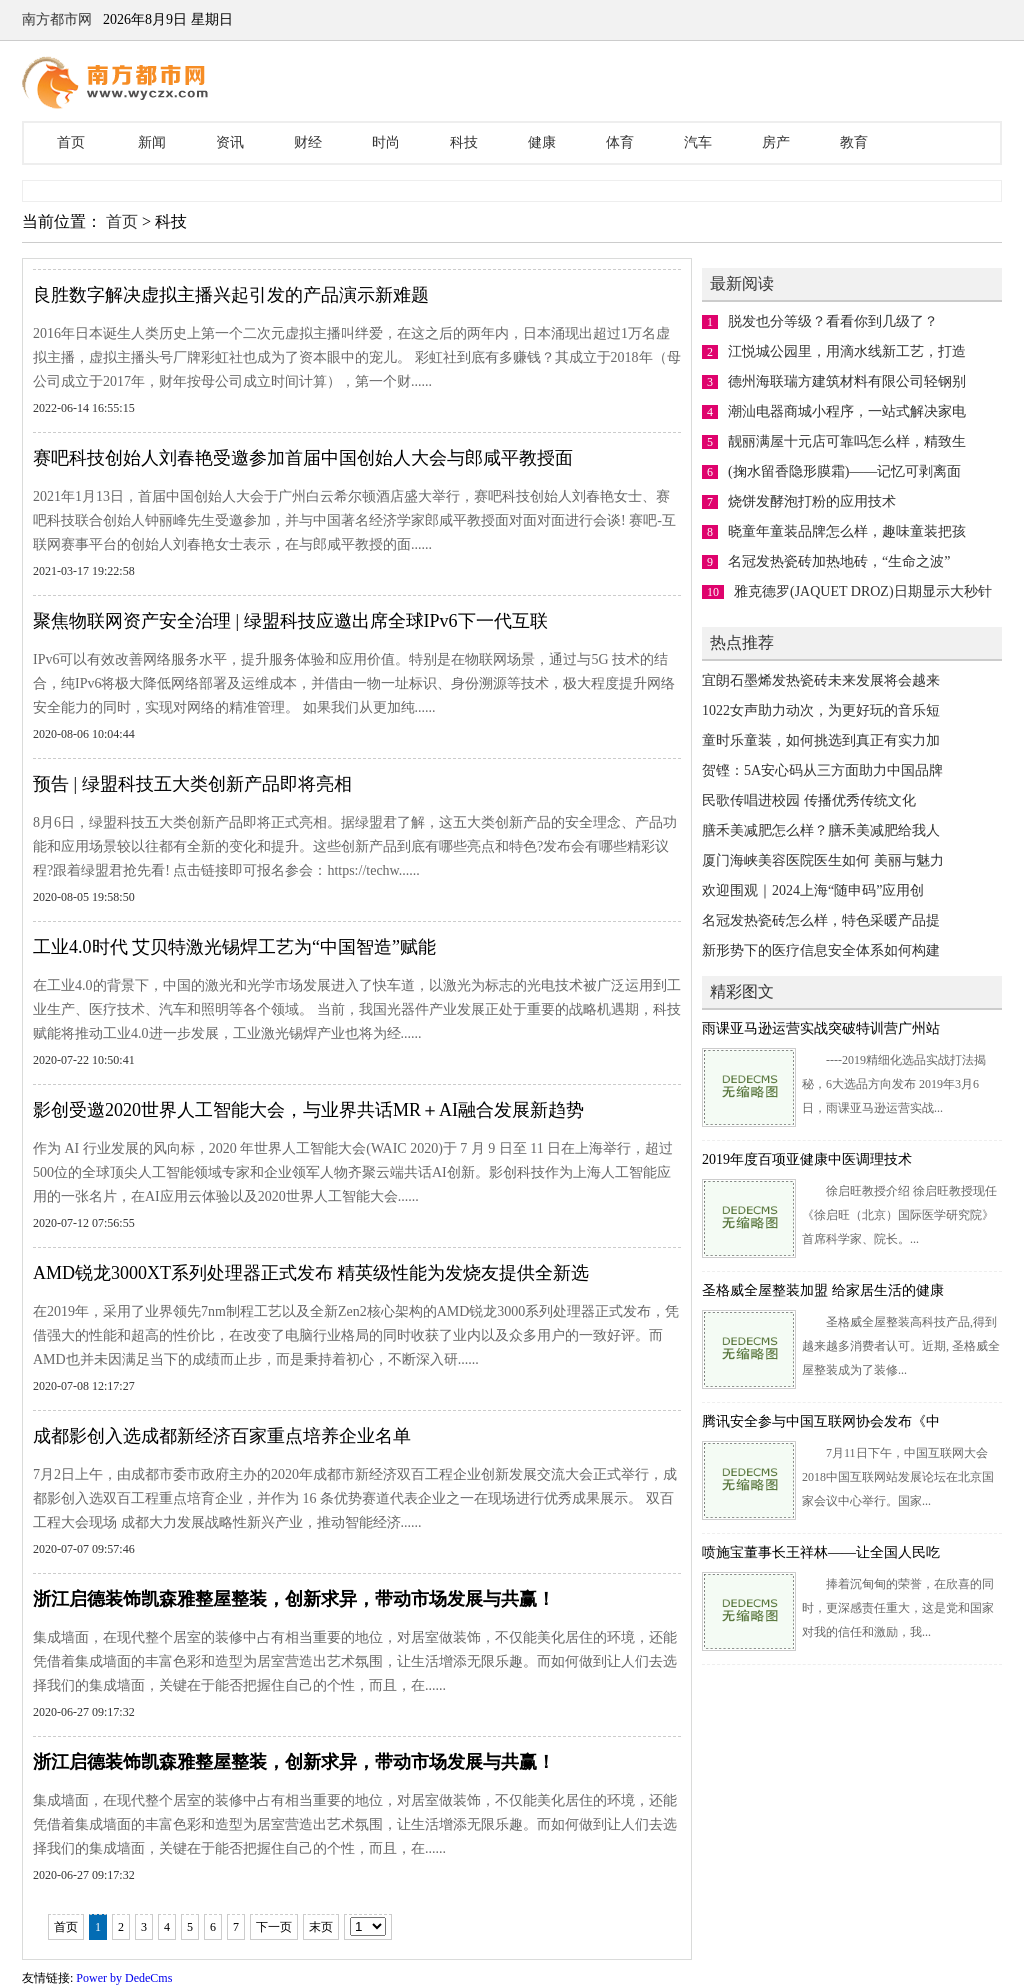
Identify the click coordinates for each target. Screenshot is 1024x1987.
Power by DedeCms (124, 1978)
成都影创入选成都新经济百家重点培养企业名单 (222, 1436)
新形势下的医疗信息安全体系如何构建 (821, 950)
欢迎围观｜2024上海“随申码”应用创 (813, 890)
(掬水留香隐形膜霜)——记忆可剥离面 (844, 471)
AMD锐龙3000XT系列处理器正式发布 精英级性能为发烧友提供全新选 (311, 1273)
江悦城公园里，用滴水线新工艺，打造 (847, 351)
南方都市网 (57, 19)
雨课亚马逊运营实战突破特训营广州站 (821, 1028)
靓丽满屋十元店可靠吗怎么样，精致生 (847, 441)
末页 (321, 1927)
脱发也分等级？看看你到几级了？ (833, 321)
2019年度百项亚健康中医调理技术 (807, 1159)
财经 (308, 142)
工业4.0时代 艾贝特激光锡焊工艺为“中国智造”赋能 (234, 947)
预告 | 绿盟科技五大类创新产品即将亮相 (192, 784)
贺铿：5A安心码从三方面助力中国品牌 (822, 770)
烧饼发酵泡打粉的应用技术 (812, 501)
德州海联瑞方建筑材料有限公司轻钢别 (847, 381)
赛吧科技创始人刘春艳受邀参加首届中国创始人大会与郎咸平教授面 (303, 458)
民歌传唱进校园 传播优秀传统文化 (809, 800)
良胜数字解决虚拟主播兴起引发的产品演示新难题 (231, 295)
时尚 (386, 142)
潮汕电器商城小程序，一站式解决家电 (847, 411)
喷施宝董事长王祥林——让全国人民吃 (821, 1552)
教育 (854, 142)
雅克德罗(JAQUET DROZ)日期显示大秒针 (863, 591)
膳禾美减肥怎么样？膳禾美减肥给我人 (821, 830)
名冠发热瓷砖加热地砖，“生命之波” (839, 561)
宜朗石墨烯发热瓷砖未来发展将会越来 (821, 680)
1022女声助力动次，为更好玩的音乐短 (821, 710)
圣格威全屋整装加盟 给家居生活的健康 (823, 1290)
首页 (71, 142)
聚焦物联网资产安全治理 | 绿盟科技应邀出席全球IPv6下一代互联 (290, 621)
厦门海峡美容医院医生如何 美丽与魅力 (823, 860)
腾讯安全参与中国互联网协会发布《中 (821, 1421)
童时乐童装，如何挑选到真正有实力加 (821, 740)
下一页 (274, 1927)
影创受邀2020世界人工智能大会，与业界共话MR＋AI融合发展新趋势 (308, 1110)
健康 (542, 142)
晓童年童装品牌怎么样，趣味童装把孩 (847, 531)
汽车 (698, 142)
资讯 (230, 142)
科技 (464, 142)
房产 (776, 142)
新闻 (152, 142)
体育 (620, 142)
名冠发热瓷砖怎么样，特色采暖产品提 (821, 920)
